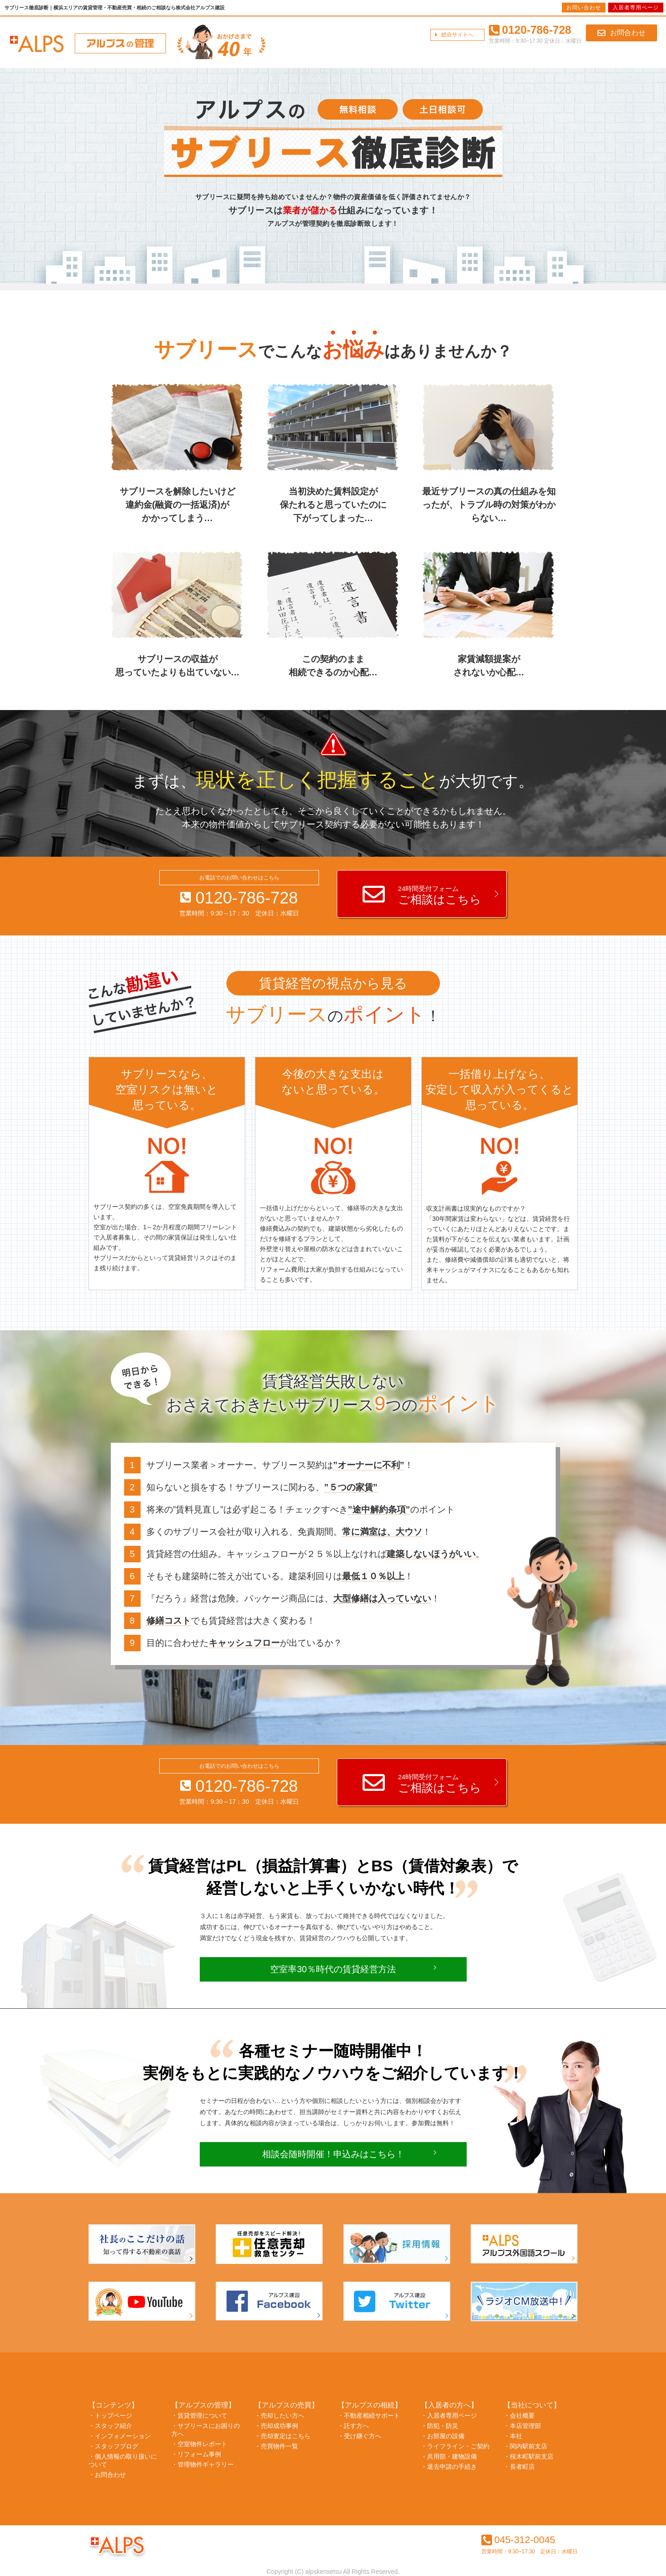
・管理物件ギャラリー (202, 2464)
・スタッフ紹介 (110, 2425)
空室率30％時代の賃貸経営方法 (333, 1969)
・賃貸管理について (199, 2415)
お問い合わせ (583, 7)
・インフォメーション (120, 2436)
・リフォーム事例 (196, 2454)
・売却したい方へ (279, 2415)
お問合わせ (621, 33)
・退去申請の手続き (449, 2466)
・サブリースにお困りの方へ (205, 2429)
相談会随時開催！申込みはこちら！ (333, 2154)
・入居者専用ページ (449, 2415)
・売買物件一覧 (276, 2446)
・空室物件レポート (199, 2444)
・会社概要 (519, 2415)
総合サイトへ (457, 35)
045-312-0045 (518, 2539)
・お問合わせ (107, 2474)
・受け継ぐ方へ (359, 2436)
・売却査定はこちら (282, 2436)
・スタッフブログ (113, 2446)
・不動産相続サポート (369, 2415)
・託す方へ (353, 2425)
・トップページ (110, 2415)
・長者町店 (519, 2466)
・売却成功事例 (276, 2425)
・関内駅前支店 (525, 2446)
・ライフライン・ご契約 (455, 2446)
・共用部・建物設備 (449, 2456)
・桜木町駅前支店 (528, 2456)
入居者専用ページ (636, 7)
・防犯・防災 (439, 2425)
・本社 (513, 2436)
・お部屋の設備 (442, 2436)
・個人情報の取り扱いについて (123, 2460)
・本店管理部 (522, 2425)
